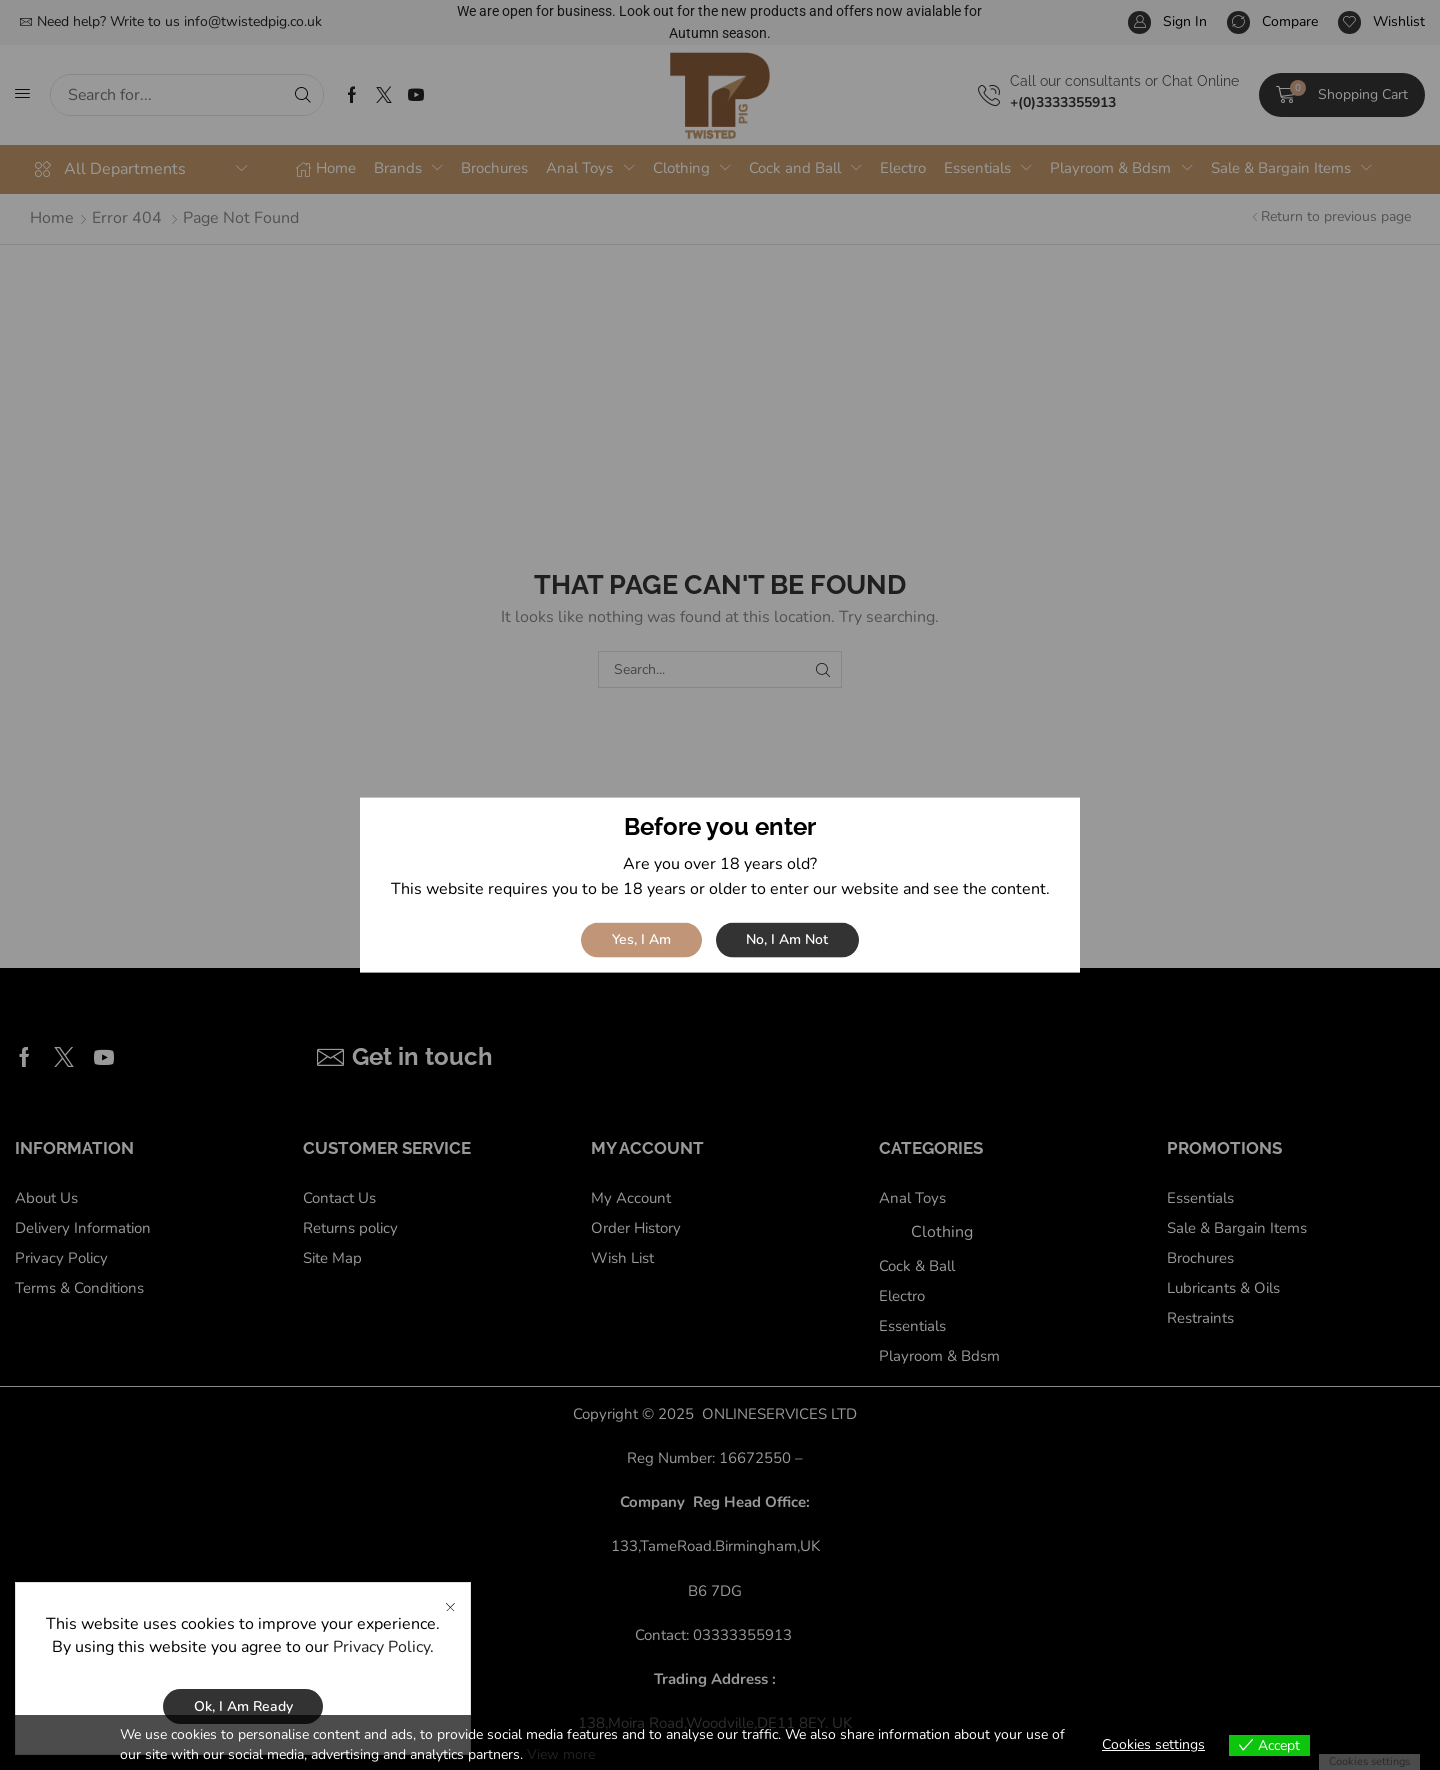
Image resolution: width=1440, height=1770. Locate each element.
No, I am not (787, 939)
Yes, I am (641, 939)
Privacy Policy (381, 1671)
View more (561, 1754)
